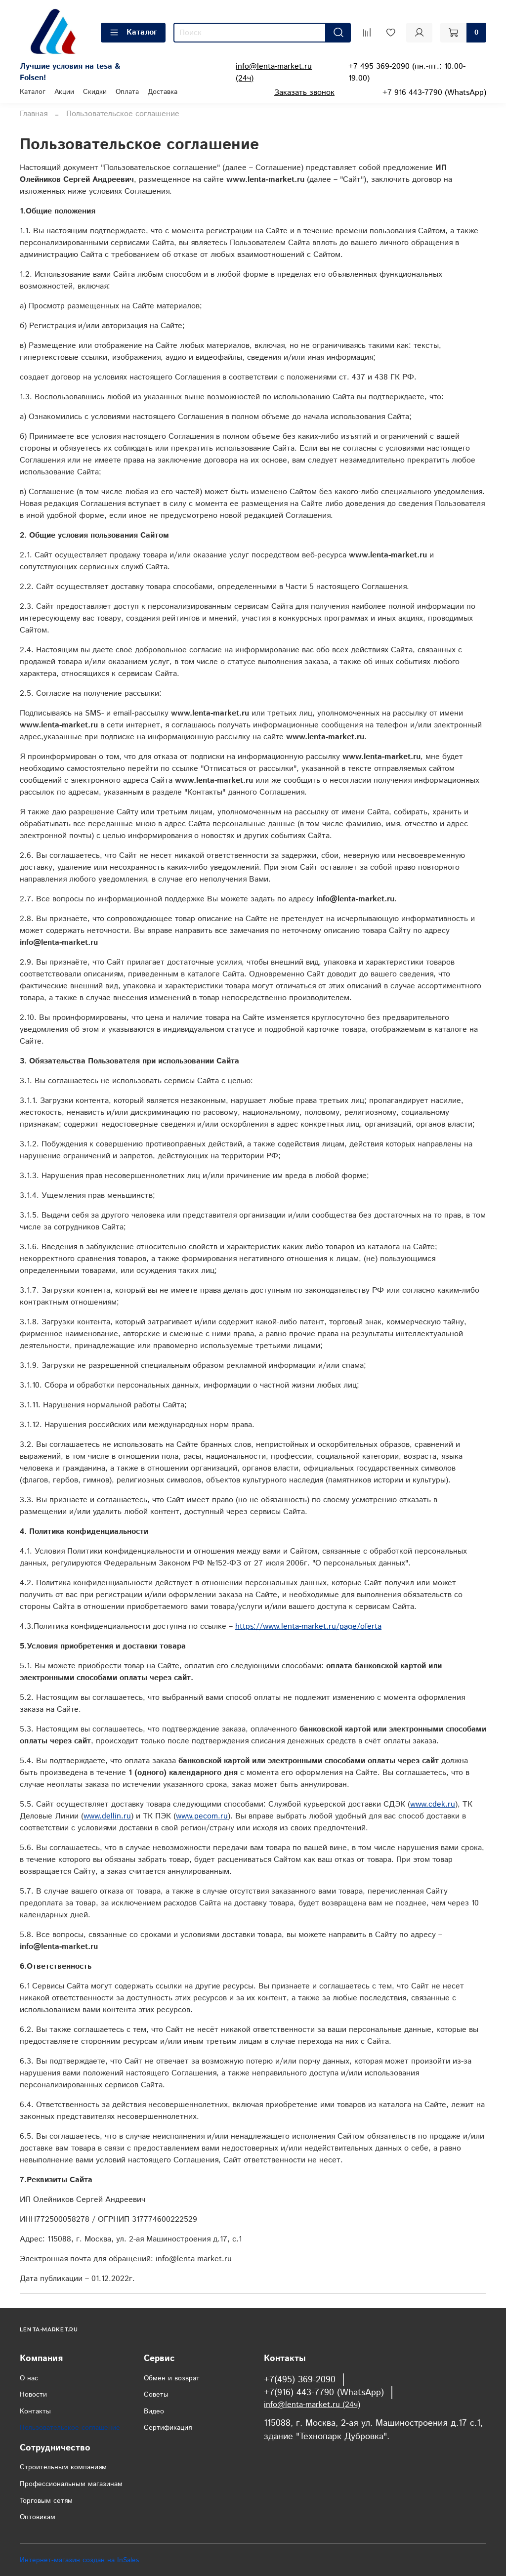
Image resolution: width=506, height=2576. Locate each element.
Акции (64, 92)
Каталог (133, 32)
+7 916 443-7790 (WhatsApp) (434, 92)
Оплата (127, 92)
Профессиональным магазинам (71, 2484)
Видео (154, 2411)
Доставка (162, 92)
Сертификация (168, 2428)
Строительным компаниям (63, 2467)
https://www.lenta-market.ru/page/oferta (308, 1626)
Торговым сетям (46, 2501)
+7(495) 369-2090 (300, 2379)
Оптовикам (37, 2517)
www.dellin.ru (107, 1816)
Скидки (95, 92)
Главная (33, 114)
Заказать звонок (304, 92)
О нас (29, 2378)
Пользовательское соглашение (70, 2428)
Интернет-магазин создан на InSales (79, 2560)
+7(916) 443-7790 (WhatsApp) (324, 2392)
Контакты (35, 2411)
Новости (33, 2395)
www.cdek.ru (432, 1804)
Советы (156, 2395)
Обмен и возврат (172, 2378)
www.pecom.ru (202, 1816)
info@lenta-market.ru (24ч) (312, 2404)
